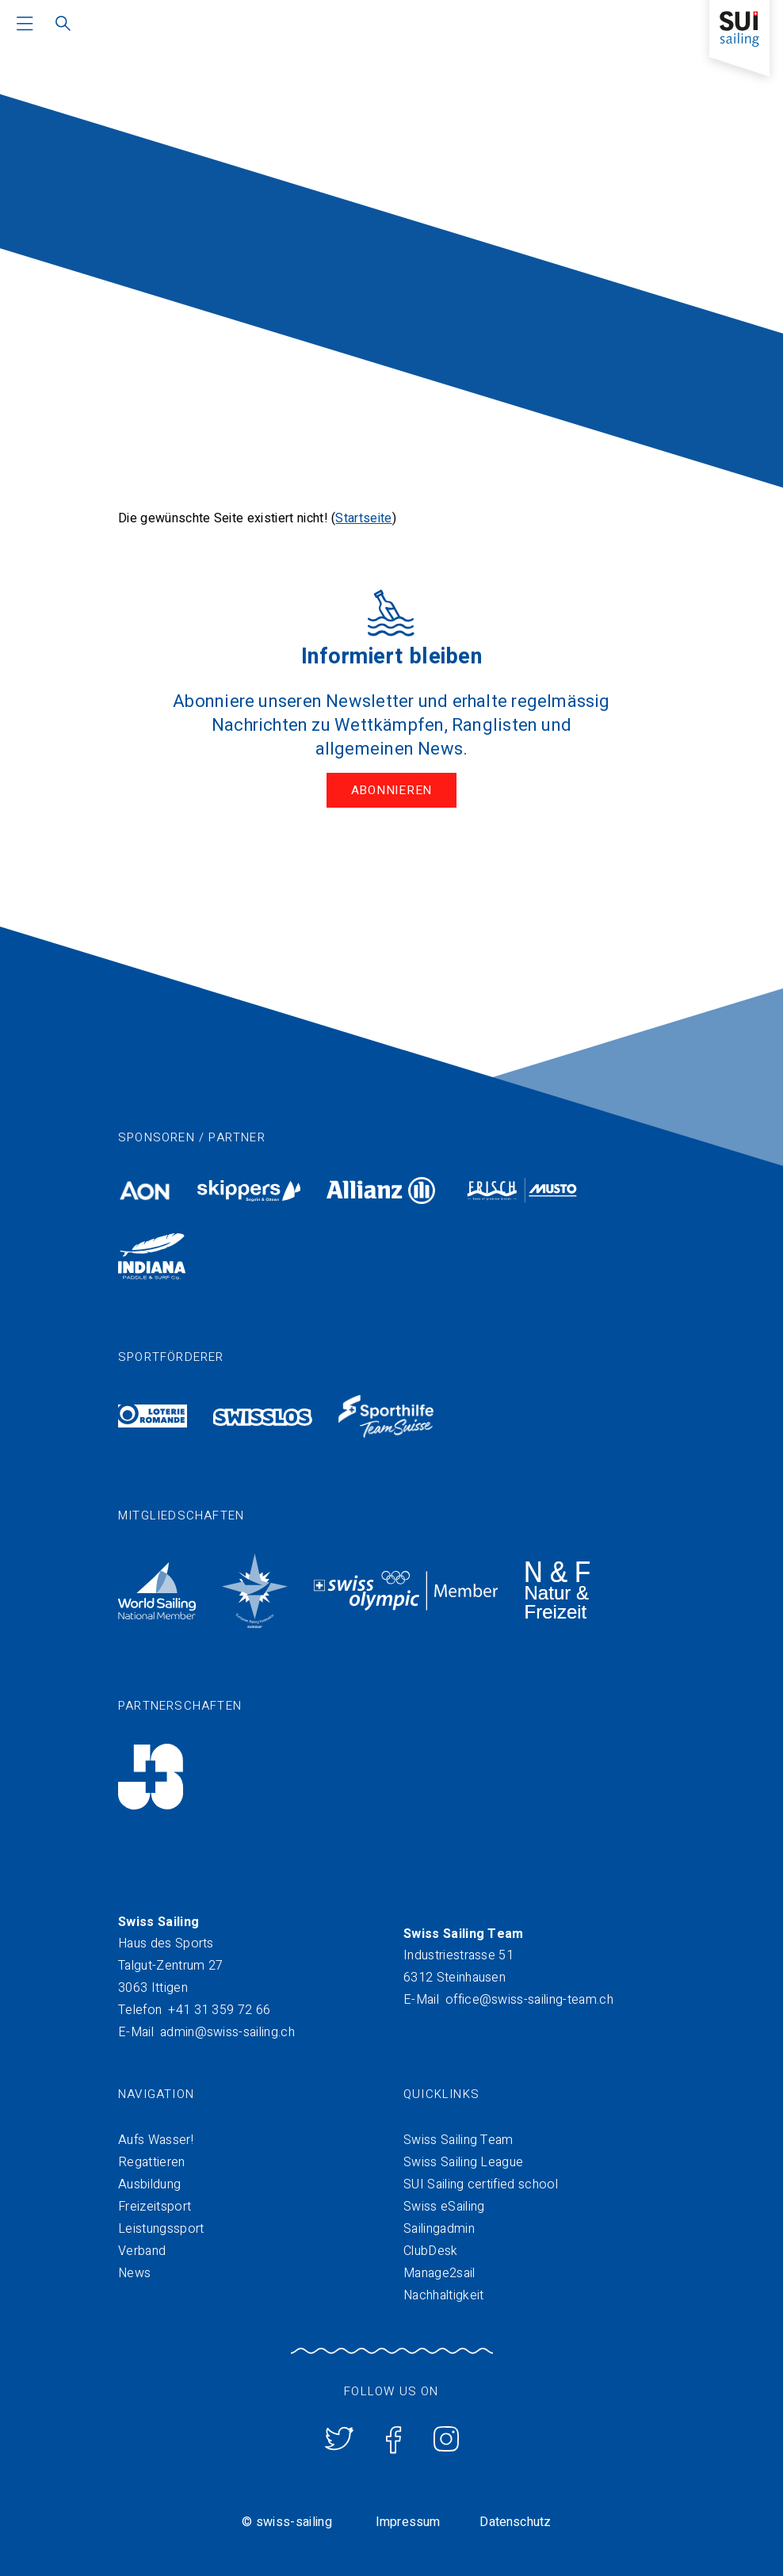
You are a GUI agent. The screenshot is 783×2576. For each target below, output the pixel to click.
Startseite (363, 518)
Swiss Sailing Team (458, 2140)
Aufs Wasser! (155, 2140)
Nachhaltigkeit (443, 2295)
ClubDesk (430, 2251)
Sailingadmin (439, 2228)
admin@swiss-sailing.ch (227, 2032)
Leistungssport (161, 2228)
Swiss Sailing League (463, 2162)
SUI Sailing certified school (480, 2184)
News (134, 2273)
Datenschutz (515, 2522)
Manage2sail (439, 2273)
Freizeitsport (154, 2206)
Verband (142, 2251)
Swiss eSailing (443, 2206)
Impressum (408, 2522)
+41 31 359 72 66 (219, 2010)
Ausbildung (149, 2184)
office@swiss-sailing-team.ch (529, 1999)
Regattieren (151, 2162)
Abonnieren (392, 790)
